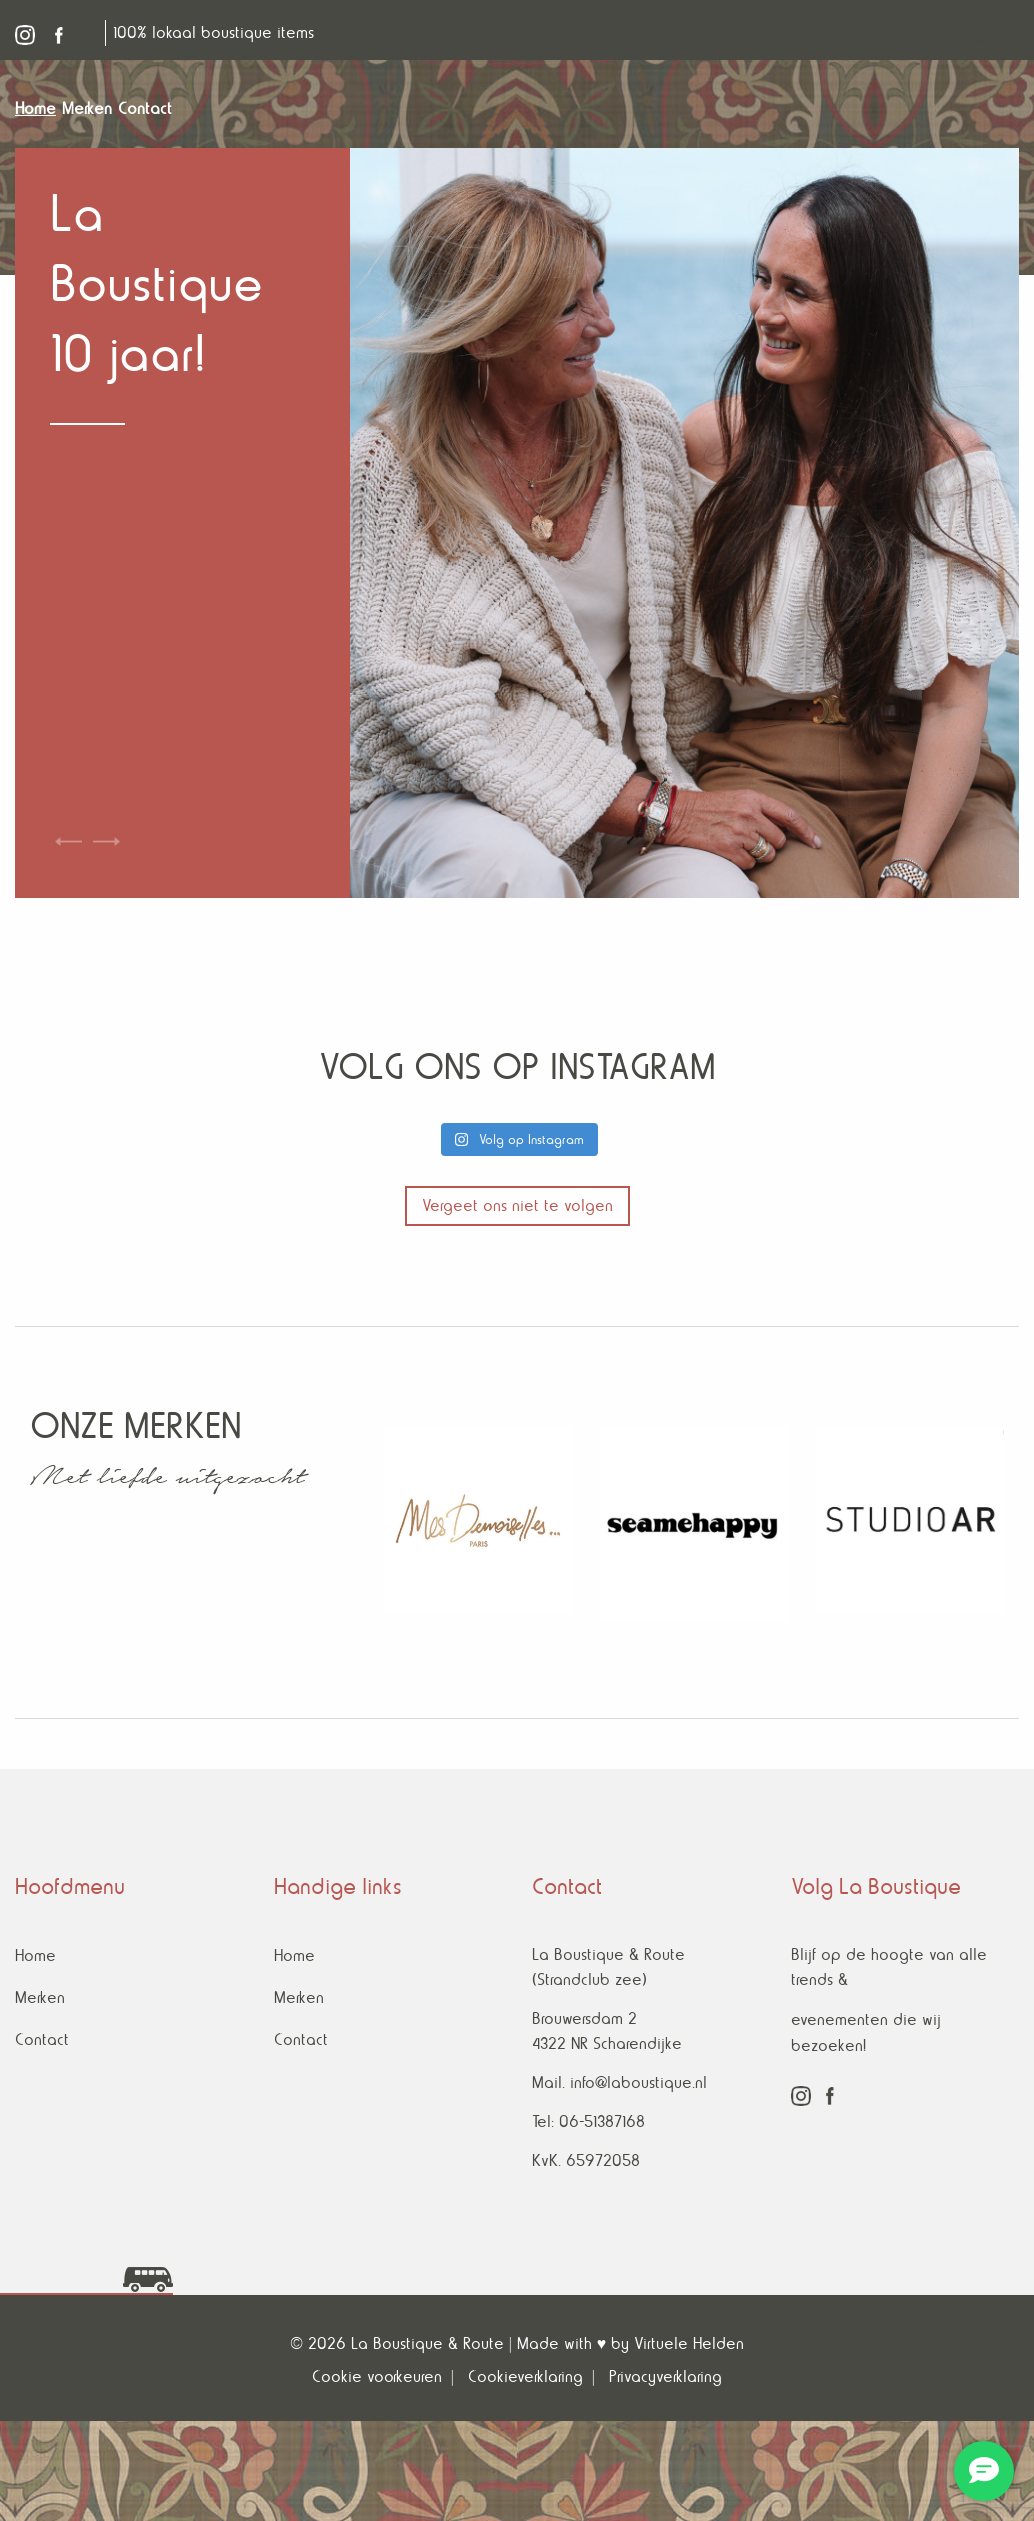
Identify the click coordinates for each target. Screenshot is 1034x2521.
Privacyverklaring (665, 2376)
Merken (40, 1997)
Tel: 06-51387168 (588, 2121)
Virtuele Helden (689, 2343)
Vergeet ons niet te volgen (517, 1205)
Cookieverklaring (525, 2376)
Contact (42, 2039)
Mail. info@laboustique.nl (619, 2082)
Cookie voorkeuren (377, 2376)
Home (35, 1955)
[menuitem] (38, 109)
